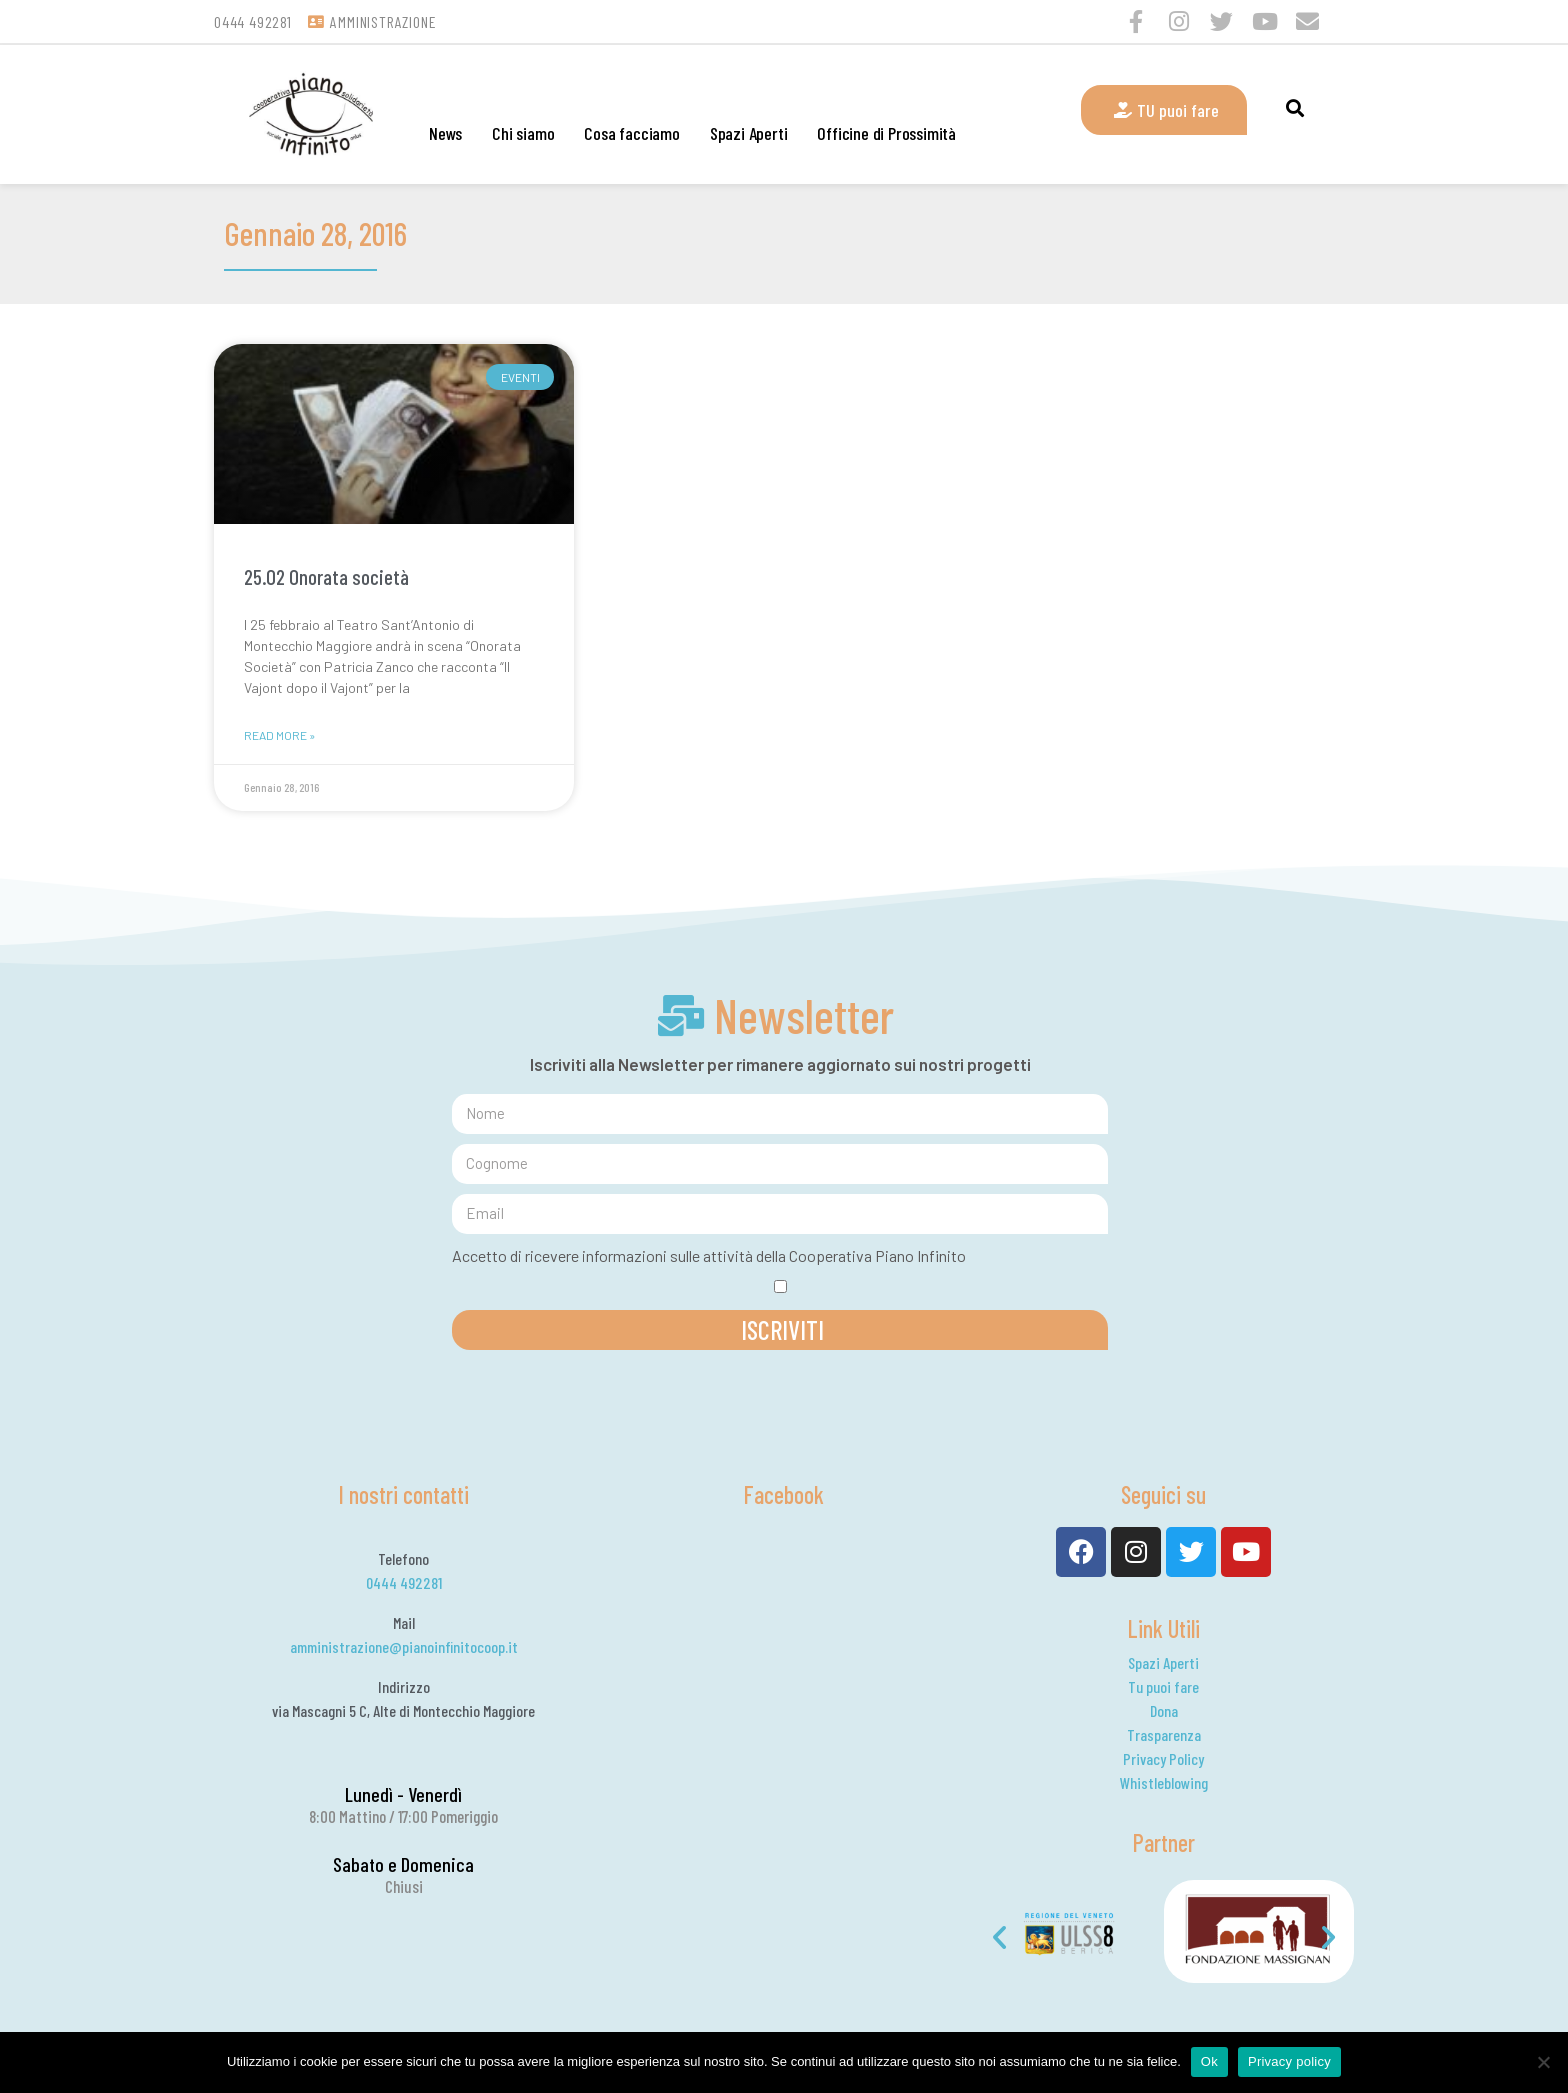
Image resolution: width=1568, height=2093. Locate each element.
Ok (1209, 2061)
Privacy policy (1289, 2061)
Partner (1164, 1842)
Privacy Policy (1163, 1758)
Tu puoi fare (1163, 1686)
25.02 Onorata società (326, 576)
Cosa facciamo (631, 133)
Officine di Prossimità (886, 133)
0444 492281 (404, 1582)
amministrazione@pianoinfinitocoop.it (404, 1646)
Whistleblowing (1164, 1782)
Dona (1164, 1710)
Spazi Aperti (749, 133)
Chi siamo (523, 133)
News (445, 133)
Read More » (279, 735)
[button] (999, 1937)
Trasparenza (1164, 1734)
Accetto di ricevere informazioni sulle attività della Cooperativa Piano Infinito (709, 1255)
